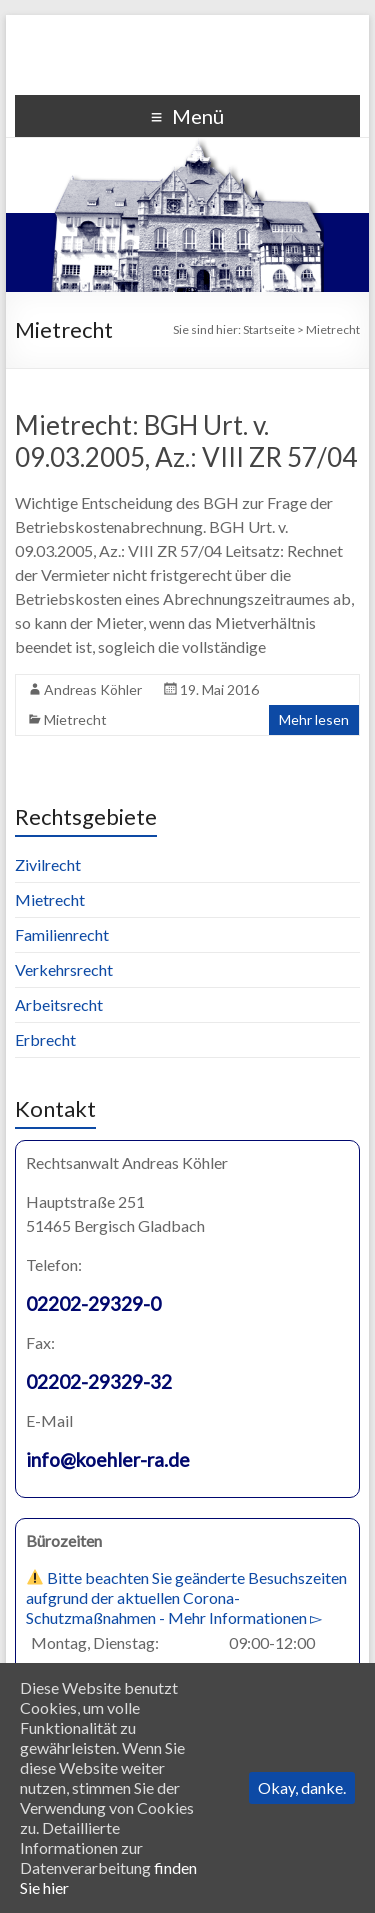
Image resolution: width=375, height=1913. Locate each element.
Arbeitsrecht (59, 1004)
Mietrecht (75, 719)
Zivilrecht (48, 864)
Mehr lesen (314, 719)
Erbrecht (45, 1039)
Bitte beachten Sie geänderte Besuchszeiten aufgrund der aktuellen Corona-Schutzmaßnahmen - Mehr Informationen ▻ (186, 1597)
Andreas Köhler (93, 689)
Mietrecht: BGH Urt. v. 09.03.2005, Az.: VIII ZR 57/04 (186, 441)
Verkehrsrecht (64, 969)
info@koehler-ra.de (108, 1459)
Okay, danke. (302, 1787)
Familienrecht (62, 934)
